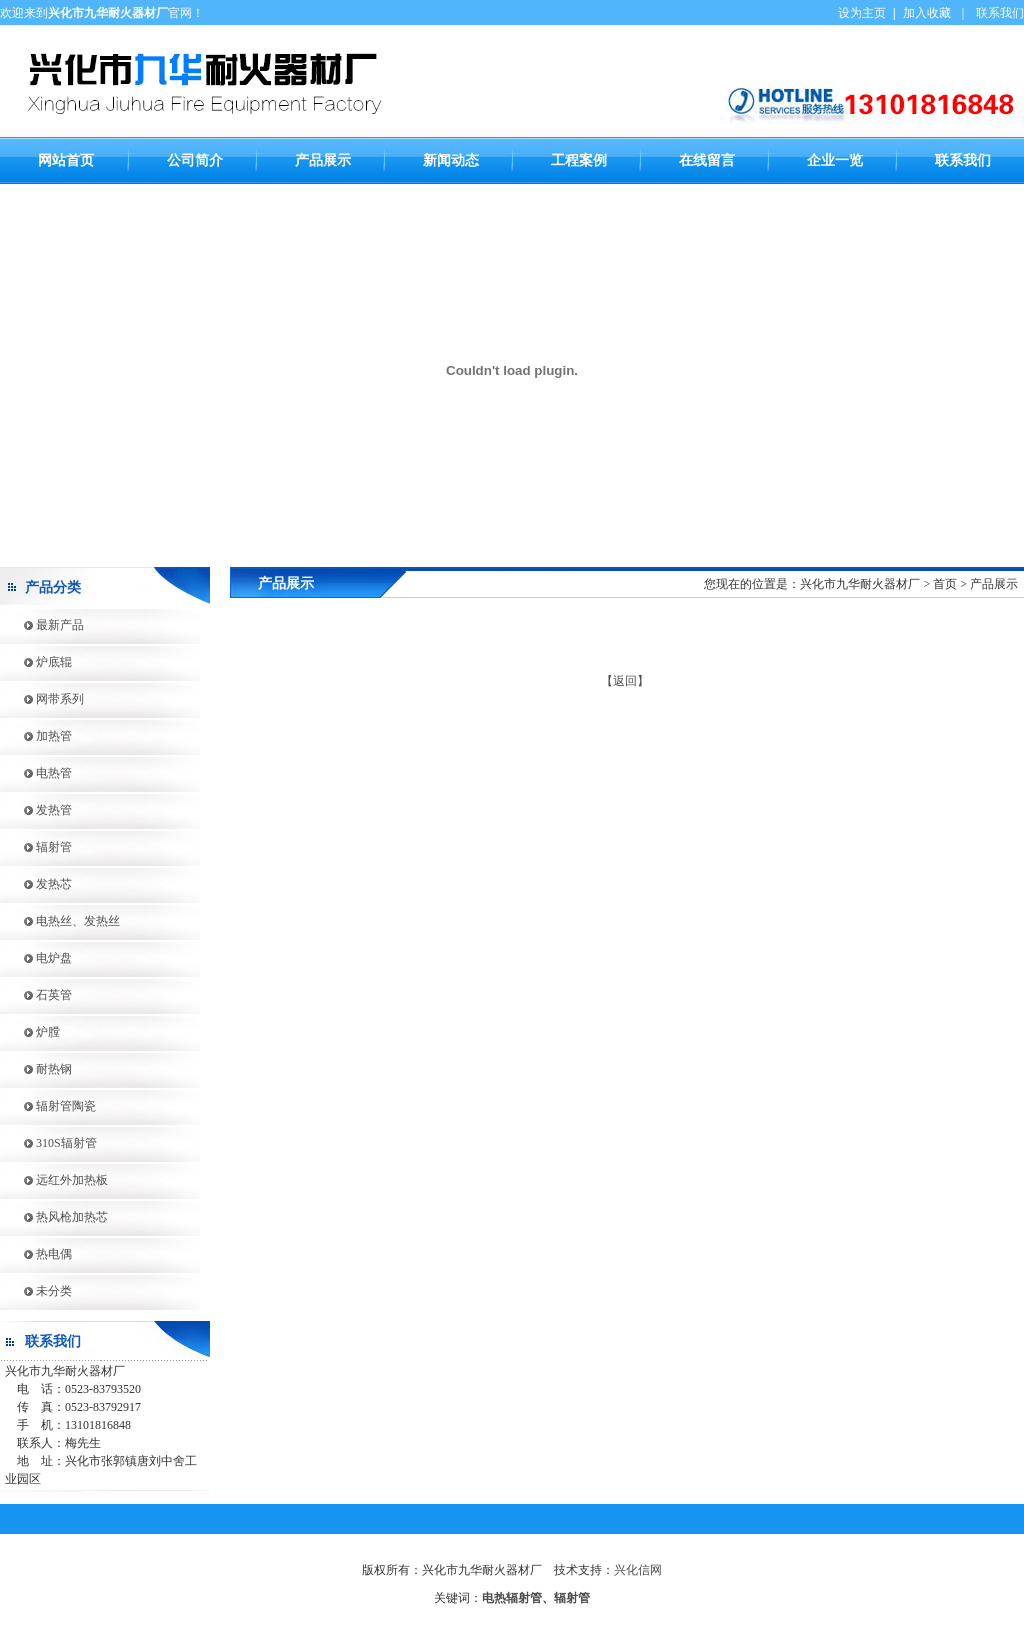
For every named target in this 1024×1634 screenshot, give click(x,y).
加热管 (36, 736)
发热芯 (36, 884)
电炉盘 (36, 958)
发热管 (36, 810)
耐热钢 (36, 1069)
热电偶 (36, 1254)
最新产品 (42, 625)
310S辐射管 (48, 1143)
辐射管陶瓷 (48, 1106)
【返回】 (625, 681)
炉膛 (30, 1032)
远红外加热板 (54, 1180)
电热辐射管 (512, 1598)
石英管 (36, 995)
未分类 (36, 1291)
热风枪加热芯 (54, 1217)
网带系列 (42, 699)
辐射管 (36, 847)
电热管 (36, 773)
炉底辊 (36, 662)
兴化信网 (638, 1570)
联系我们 (1000, 13)
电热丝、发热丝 (60, 921)
